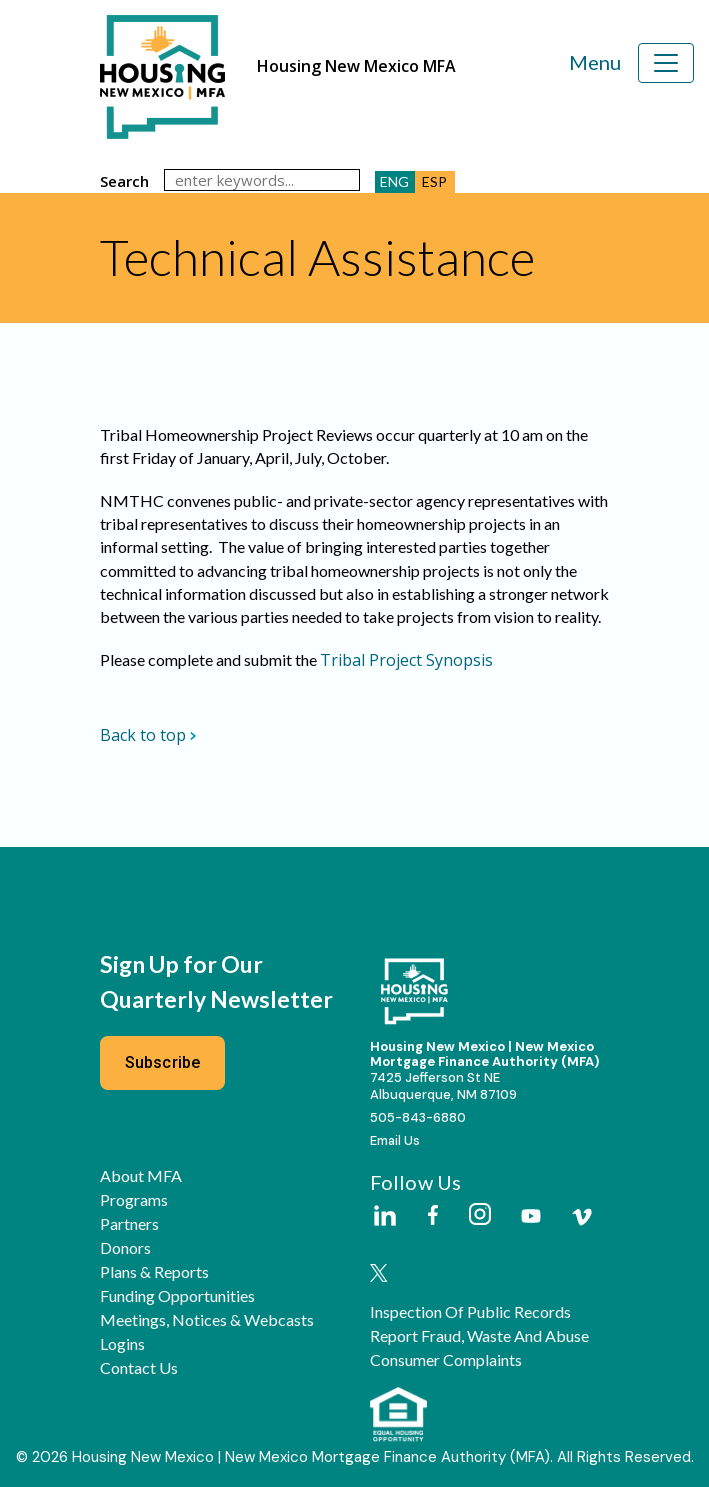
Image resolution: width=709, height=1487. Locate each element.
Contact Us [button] (139, 1368)
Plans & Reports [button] (154, 1272)
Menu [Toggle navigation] (595, 62)
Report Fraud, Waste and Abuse (479, 1336)
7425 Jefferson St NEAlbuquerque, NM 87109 (443, 1086)
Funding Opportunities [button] (177, 1296)
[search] (262, 180)
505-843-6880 (418, 1117)
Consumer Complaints (446, 1360)
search (124, 181)
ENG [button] (394, 181)
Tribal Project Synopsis (406, 660)
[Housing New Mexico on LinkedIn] (384, 1217)
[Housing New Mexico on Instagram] (479, 1215)
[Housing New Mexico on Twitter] (379, 1274)
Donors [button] (125, 1248)
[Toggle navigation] (666, 63)
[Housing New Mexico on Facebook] (433, 1216)
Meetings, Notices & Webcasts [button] (207, 1320)
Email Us (395, 1140)
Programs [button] (134, 1200)
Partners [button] (129, 1224)
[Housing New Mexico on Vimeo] (582, 1217)
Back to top (148, 735)
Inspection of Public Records (470, 1312)
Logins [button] (122, 1344)
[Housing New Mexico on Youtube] (531, 1217)
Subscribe (163, 1062)
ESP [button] (434, 181)
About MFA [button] (141, 1176)
